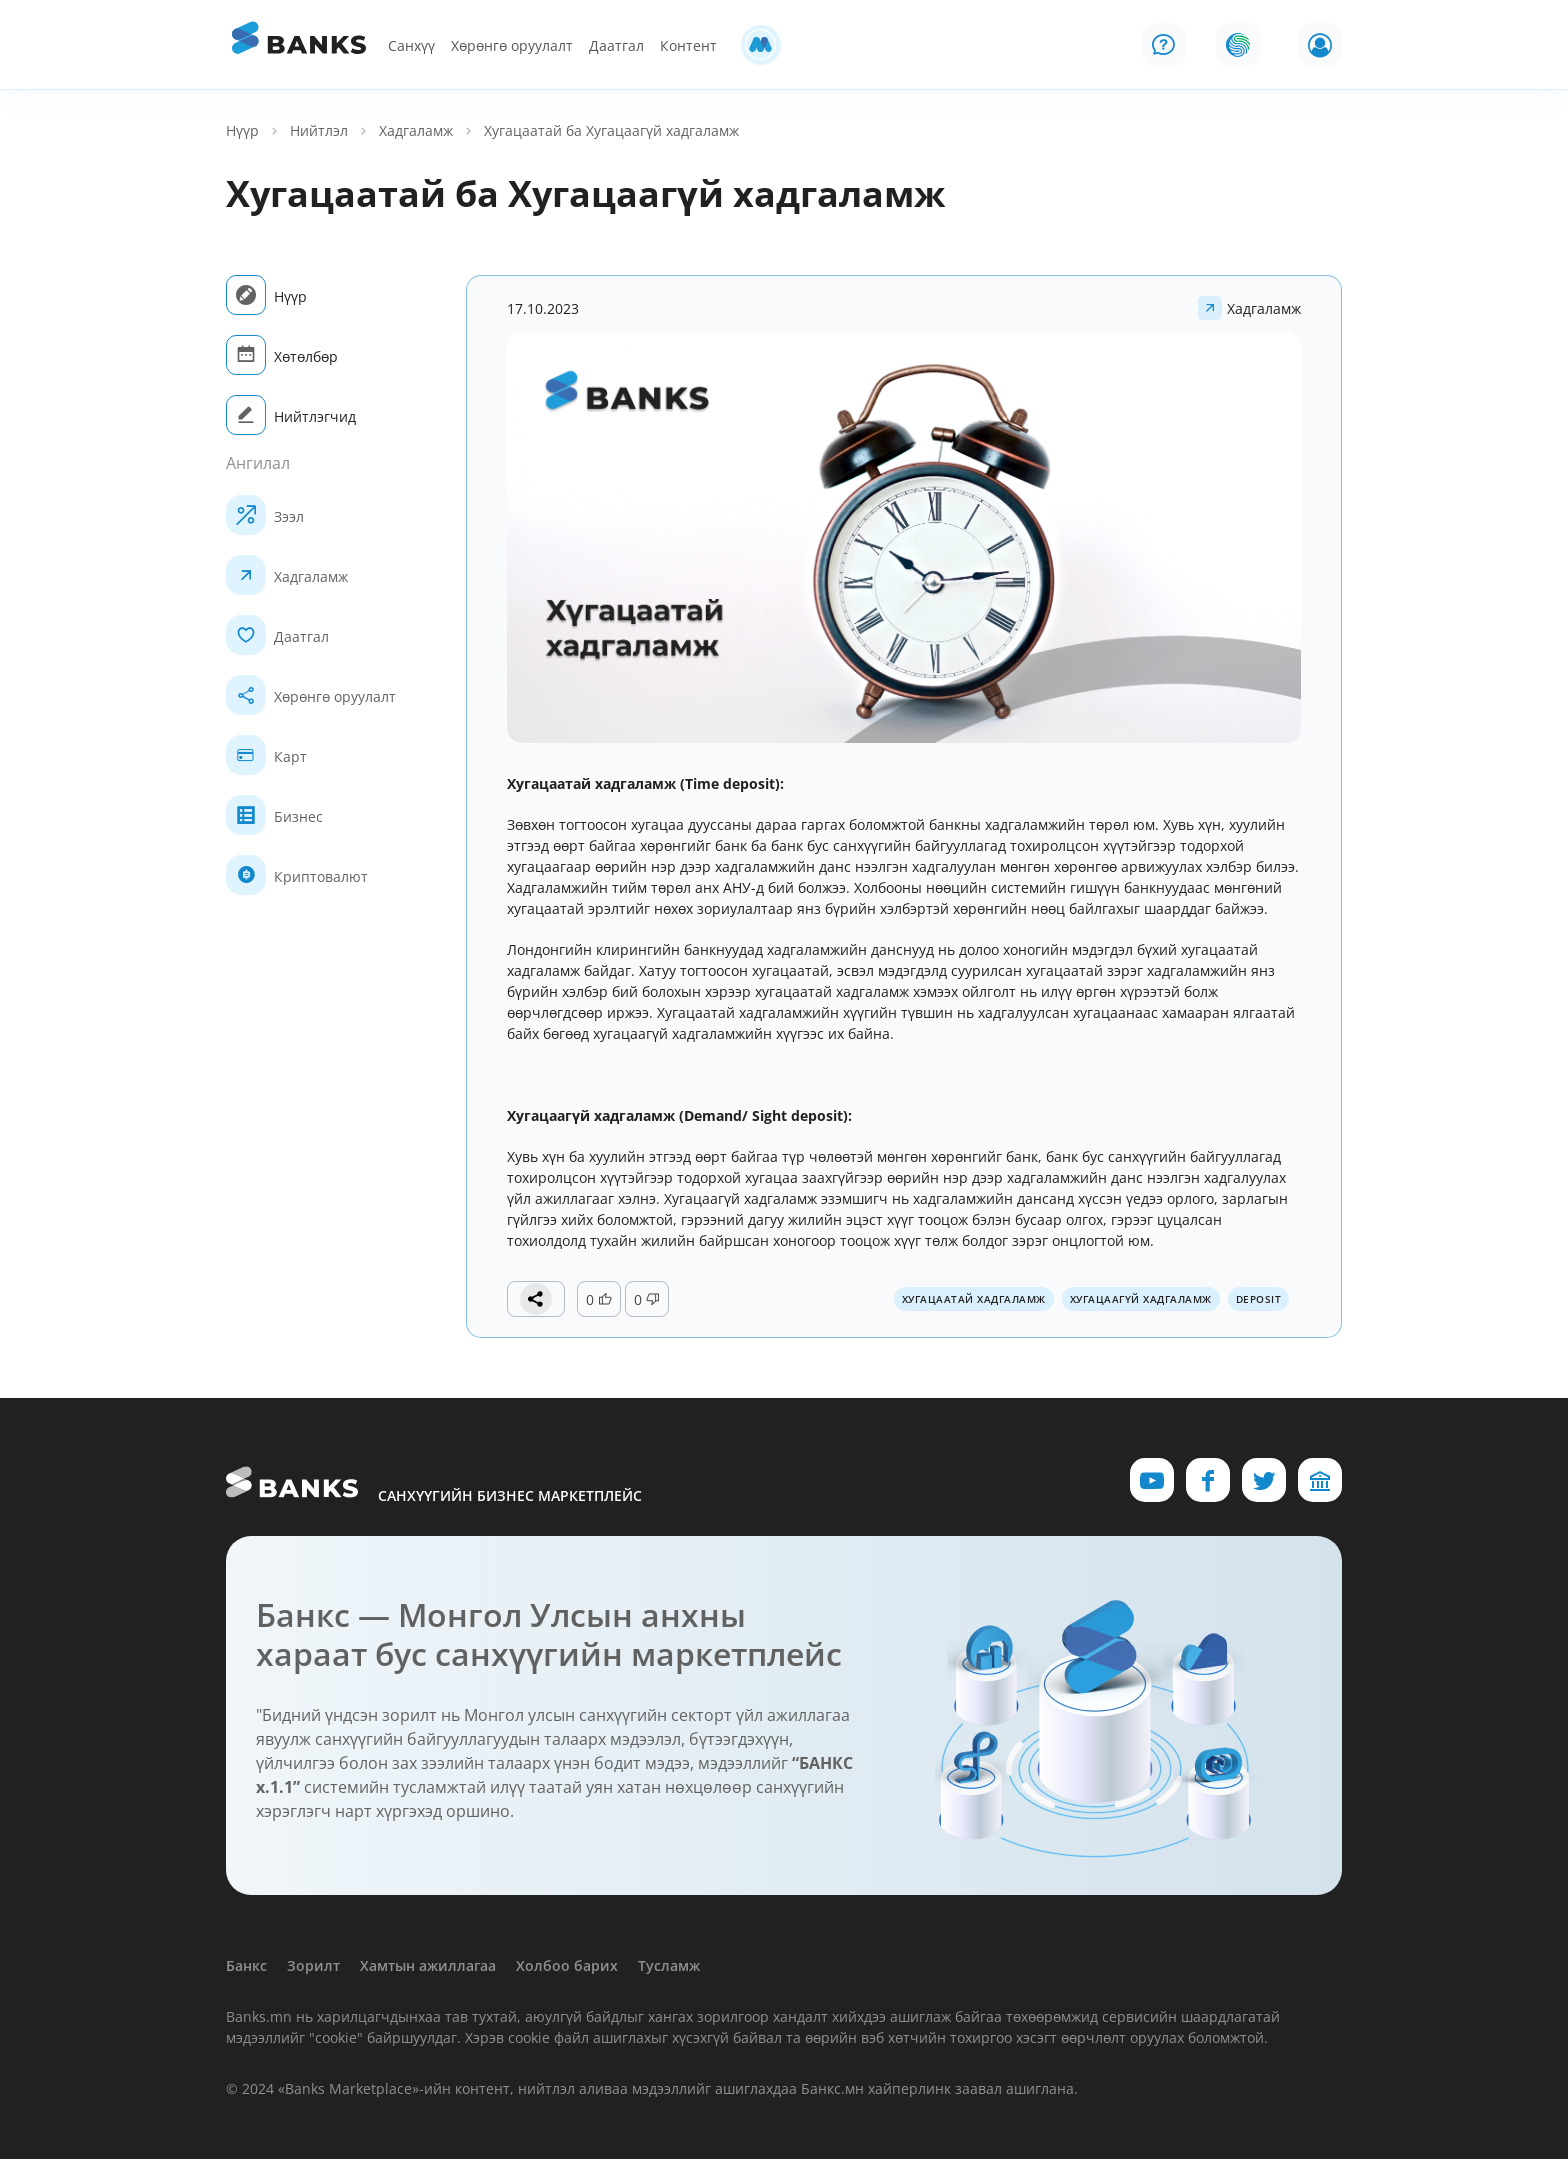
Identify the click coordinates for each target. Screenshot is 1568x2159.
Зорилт (313, 1965)
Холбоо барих (567, 1965)
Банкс (246, 1965)
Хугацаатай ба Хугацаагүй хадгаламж (611, 130)
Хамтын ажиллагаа (428, 1965)
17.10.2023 (543, 308)
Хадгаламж (416, 130)
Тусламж (669, 1965)
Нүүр (242, 130)
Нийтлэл (319, 130)
